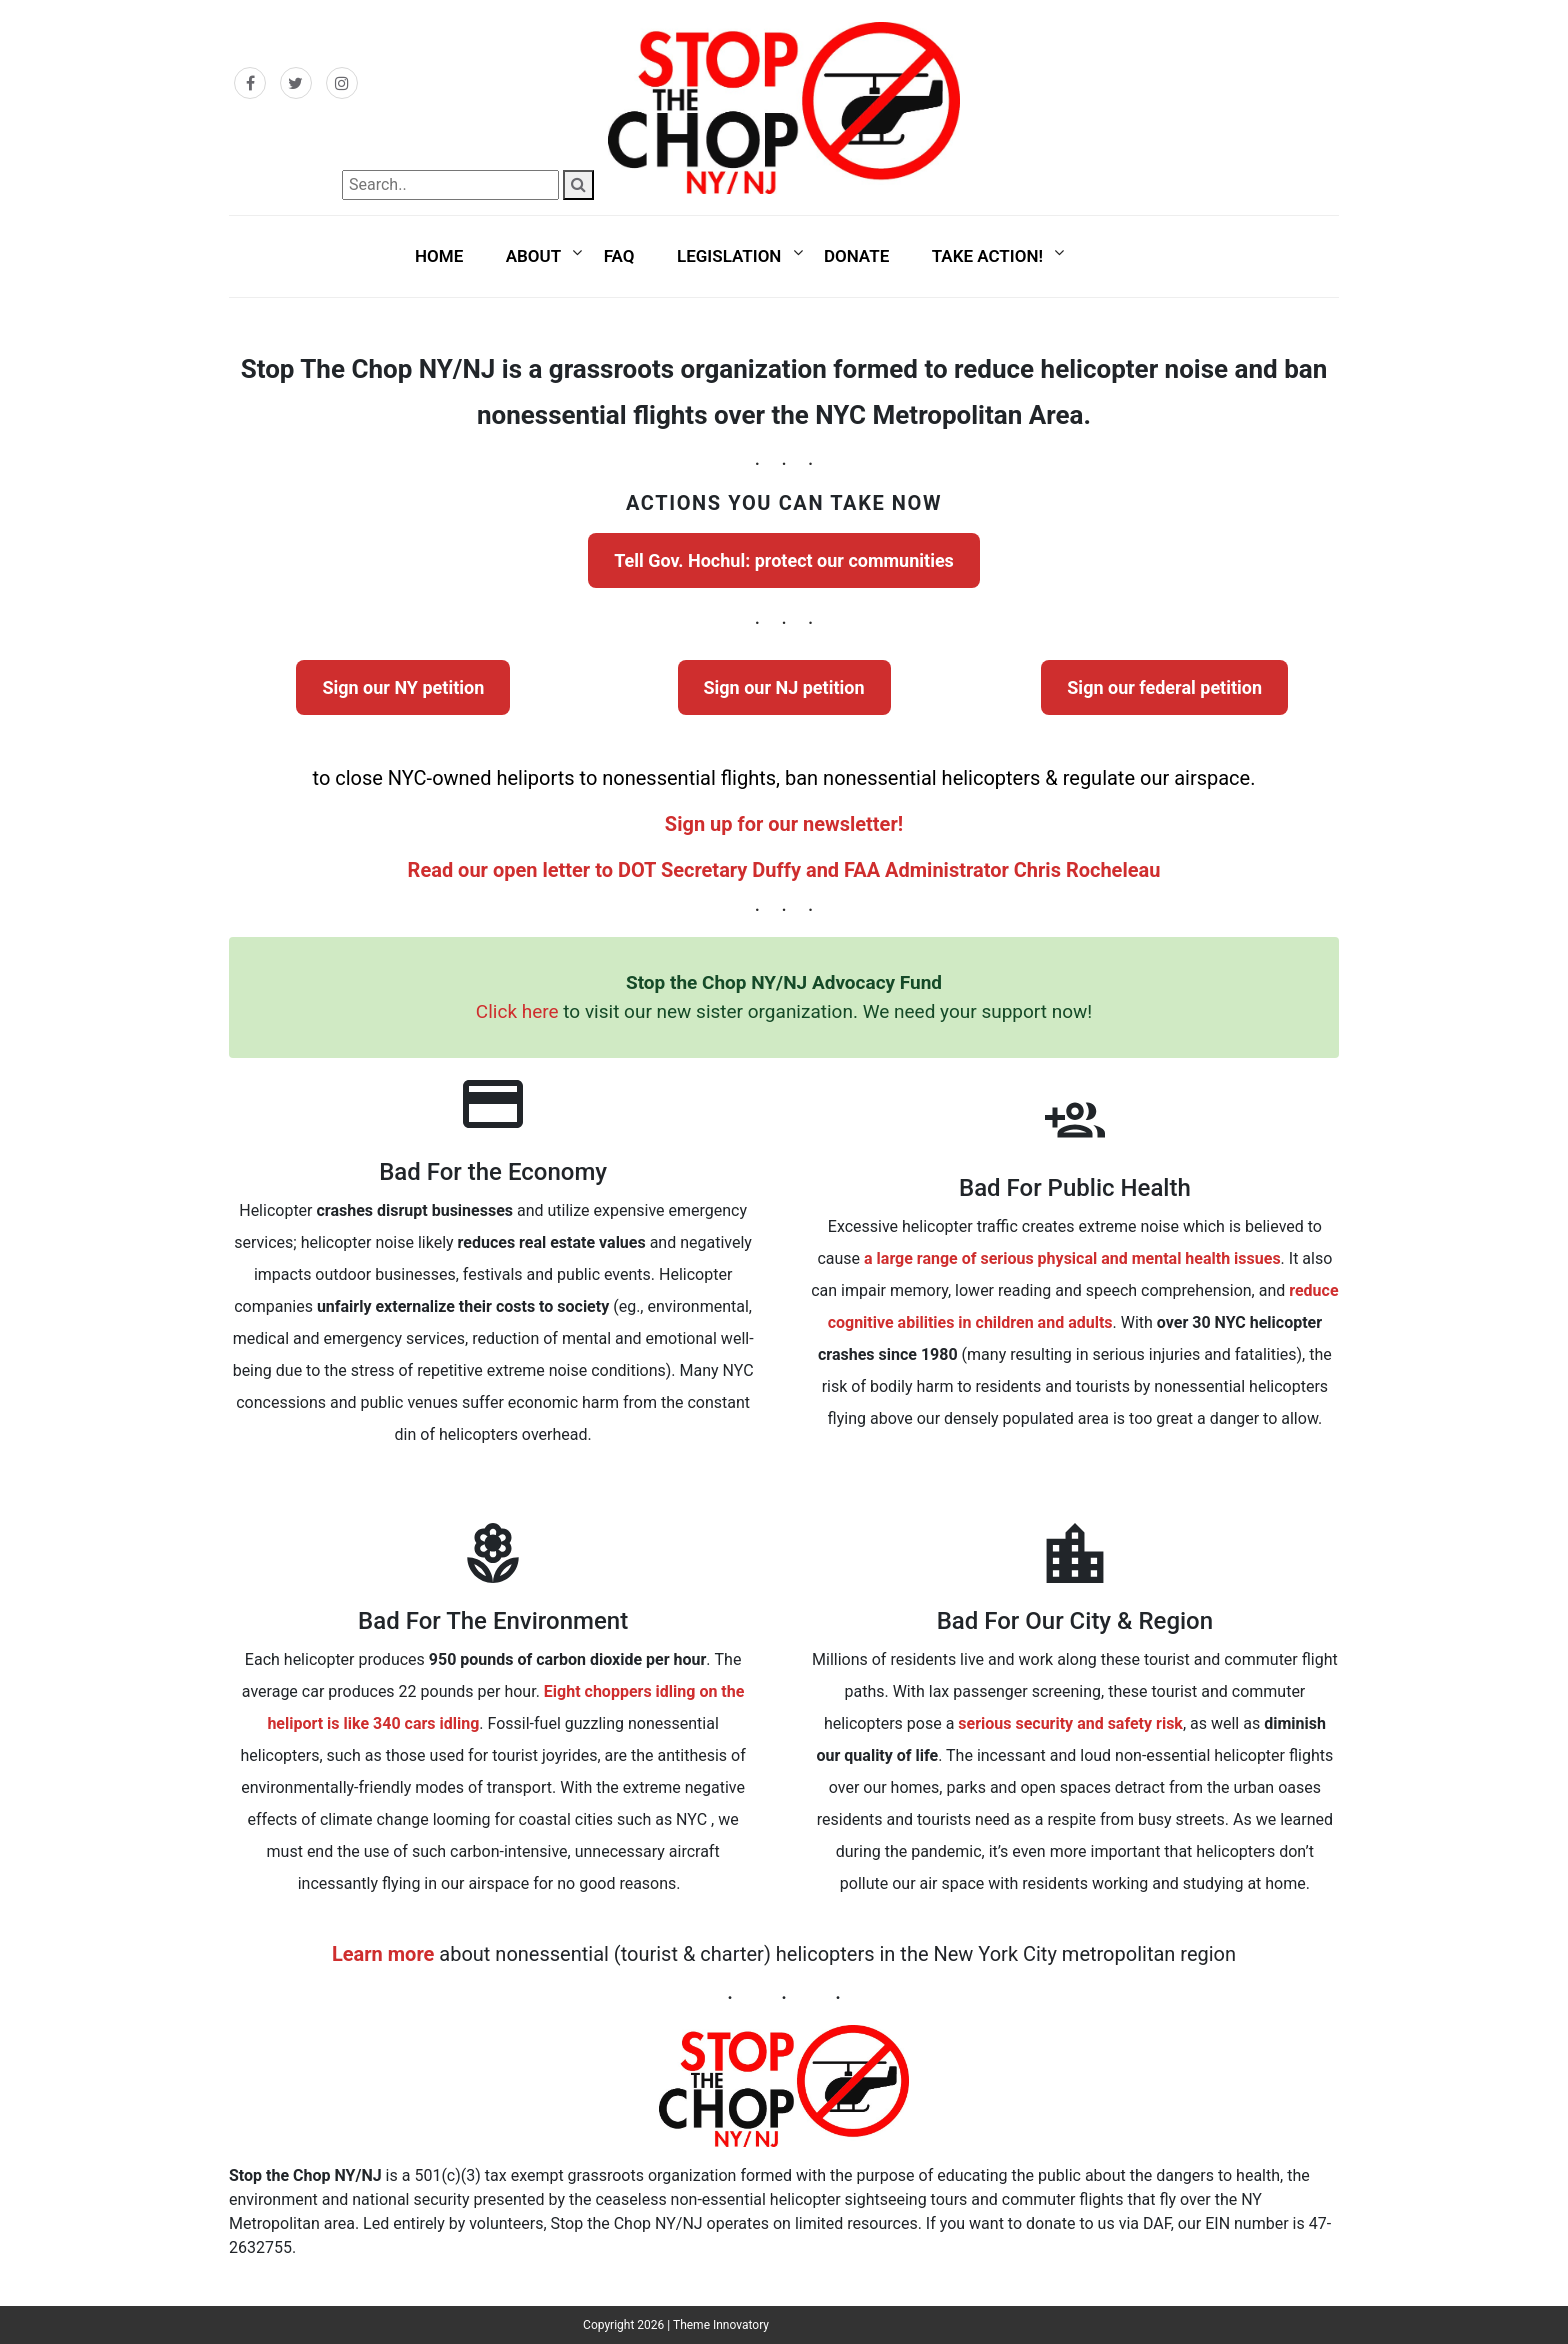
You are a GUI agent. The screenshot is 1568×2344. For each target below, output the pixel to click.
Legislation (729, 256)
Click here (517, 1011)
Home (439, 256)
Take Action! (987, 256)
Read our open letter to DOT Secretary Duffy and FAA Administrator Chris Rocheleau (784, 870)
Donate (856, 256)
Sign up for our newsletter (781, 824)
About (533, 256)
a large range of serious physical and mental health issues (1072, 1258)
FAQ (619, 256)
